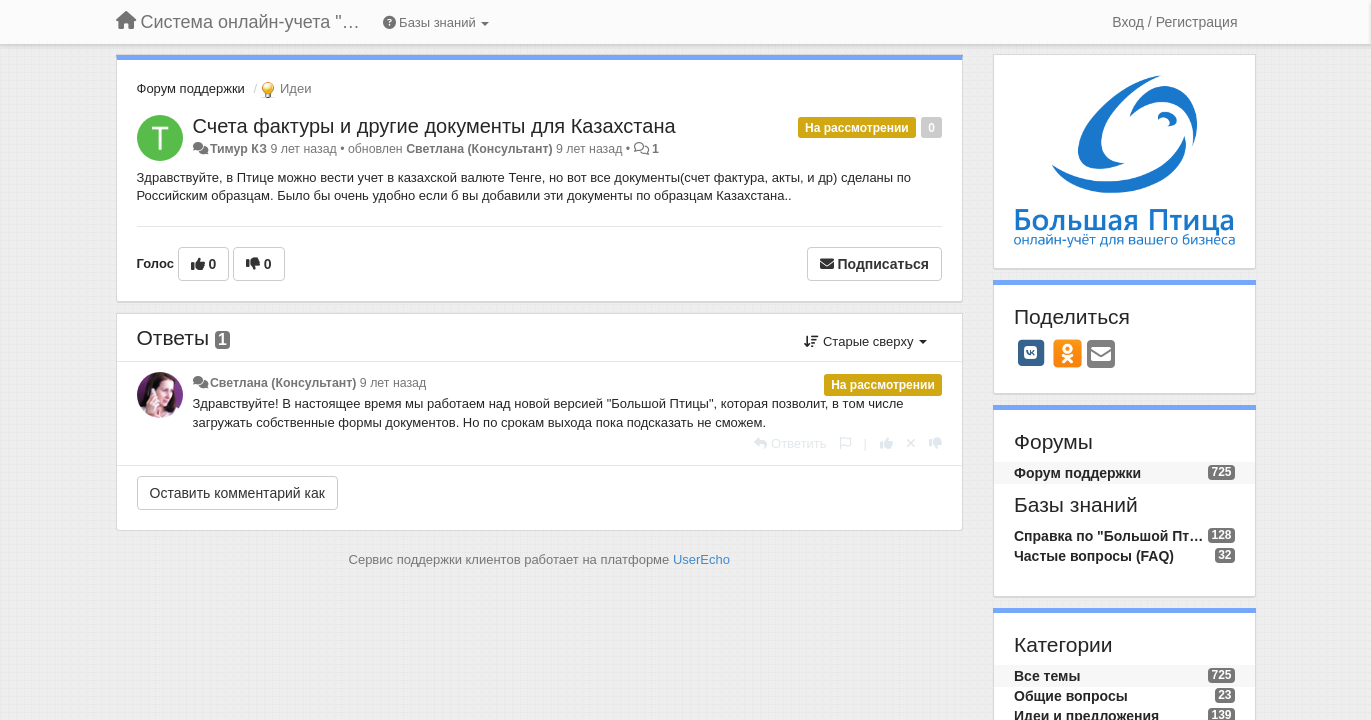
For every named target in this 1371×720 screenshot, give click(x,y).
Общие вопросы (1071, 696)
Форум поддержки (191, 88)
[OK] (1067, 353)
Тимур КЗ (238, 149)
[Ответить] (790, 443)
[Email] (1101, 355)
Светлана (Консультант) (479, 149)
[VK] (1031, 353)
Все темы (1047, 676)
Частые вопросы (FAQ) (1094, 556)
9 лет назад (393, 383)
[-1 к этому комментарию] (935, 443)
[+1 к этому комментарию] (886, 443)
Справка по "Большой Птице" (1111, 536)
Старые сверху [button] (865, 341)
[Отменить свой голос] (911, 443)
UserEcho (701, 559)
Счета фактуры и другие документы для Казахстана (434, 126)
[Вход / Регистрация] (1174, 22)
